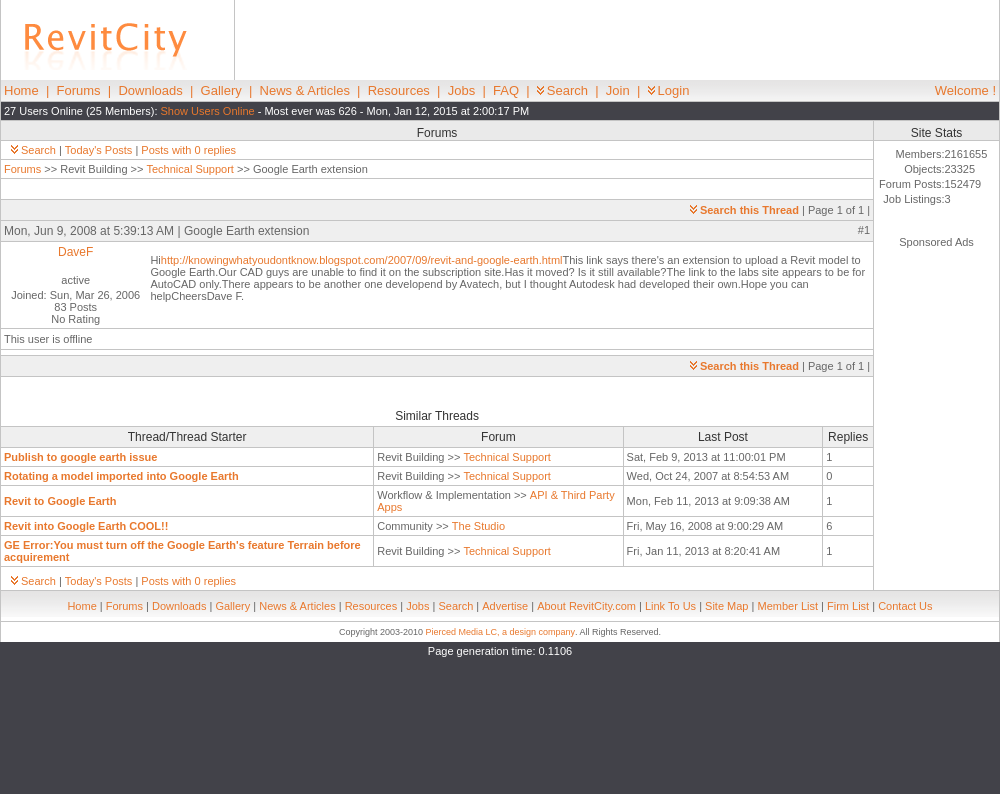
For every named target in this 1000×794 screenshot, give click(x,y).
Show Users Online (208, 111)
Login (669, 90)
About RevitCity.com (586, 606)
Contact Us (905, 606)
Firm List (848, 606)
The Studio (478, 526)
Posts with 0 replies (188, 150)
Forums (79, 90)
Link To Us (670, 606)
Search (562, 90)
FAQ (506, 90)
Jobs (461, 90)
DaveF (75, 252)
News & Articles (305, 90)
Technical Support (189, 169)
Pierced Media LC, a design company (500, 632)
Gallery (221, 90)
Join (618, 90)
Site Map (726, 606)
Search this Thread (744, 210)
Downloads (150, 90)
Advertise (505, 606)
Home (21, 90)
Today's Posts (99, 150)
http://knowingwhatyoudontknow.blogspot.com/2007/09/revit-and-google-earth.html (362, 260)
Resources (399, 90)
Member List (787, 606)
